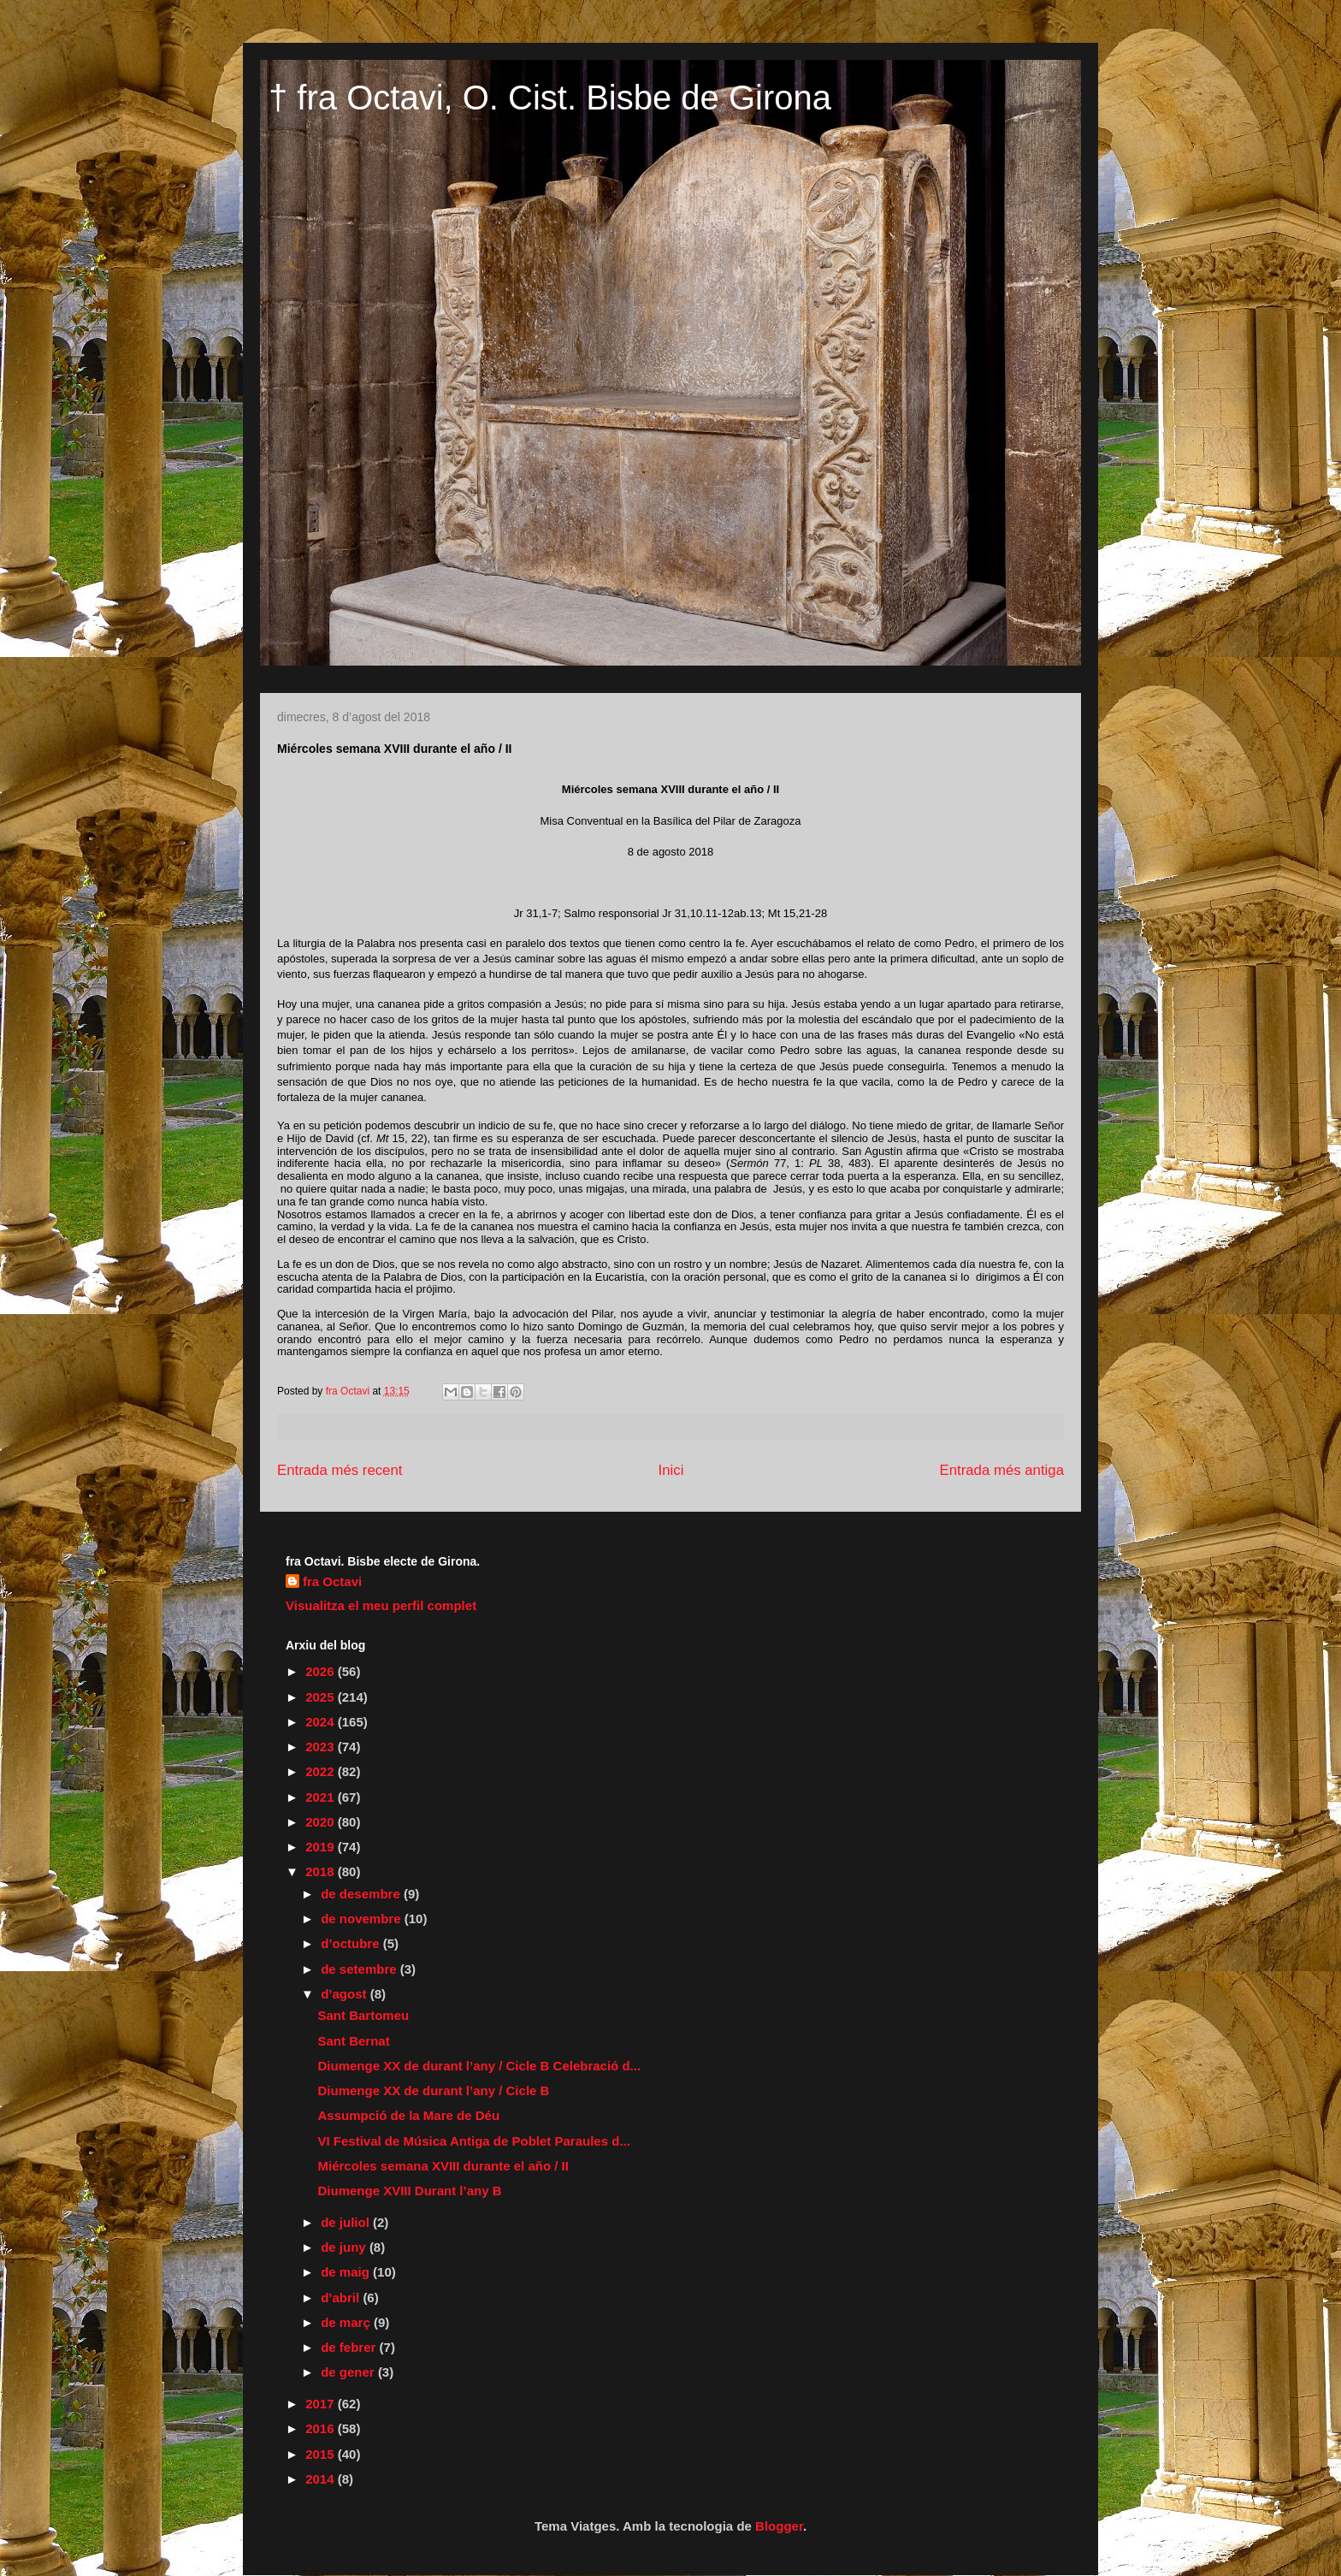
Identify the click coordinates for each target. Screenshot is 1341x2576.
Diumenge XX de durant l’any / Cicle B (434, 2090)
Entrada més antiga (1001, 1470)
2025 (321, 1697)
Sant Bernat (354, 2041)
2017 (321, 2403)
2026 (321, 1671)
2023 (321, 1746)
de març (347, 2322)
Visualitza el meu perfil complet (381, 1605)
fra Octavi (332, 1581)
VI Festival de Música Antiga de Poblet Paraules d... (474, 2141)
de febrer (350, 2347)
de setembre (360, 1969)
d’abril (342, 2297)
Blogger (779, 2526)
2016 (321, 2428)
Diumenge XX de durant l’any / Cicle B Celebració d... (479, 2065)
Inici (671, 1470)
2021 (321, 1797)
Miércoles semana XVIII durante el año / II (443, 2166)
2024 (321, 1721)
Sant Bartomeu (364, 2015)
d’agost (345, 1994)
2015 (321, 2454)
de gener (349, 2372)
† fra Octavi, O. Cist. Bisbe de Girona (550, 97)
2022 (321, 1771)
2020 (321, 1822)
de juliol (347, 2222)
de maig (347, 2272)
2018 (321, 1871)
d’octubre (352, 1943)
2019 (321, 1846)
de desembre (362, 1893)
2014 (321, 2479)
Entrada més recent (339, 1470)
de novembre (363, 1918)
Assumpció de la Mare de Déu (409, 2115)
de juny (345, 2247)
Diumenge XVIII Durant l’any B (410, 2190)
